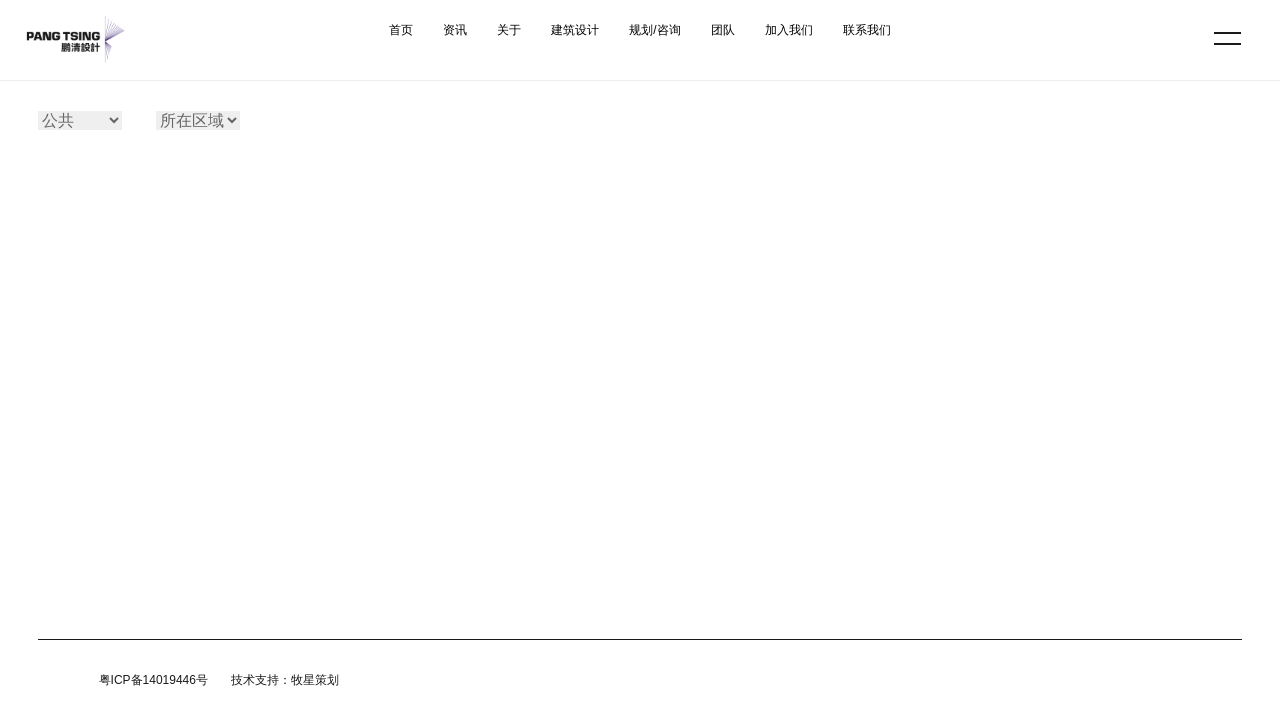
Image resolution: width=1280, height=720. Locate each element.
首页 (401, 30)
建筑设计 (575, 30)
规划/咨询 (654, 30)
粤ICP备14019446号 (153, 680)
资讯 (455, 30)
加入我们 (789, 30)
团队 (723, 30)
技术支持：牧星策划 (285, 680)
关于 (509, 30)
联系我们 (867, 30)
